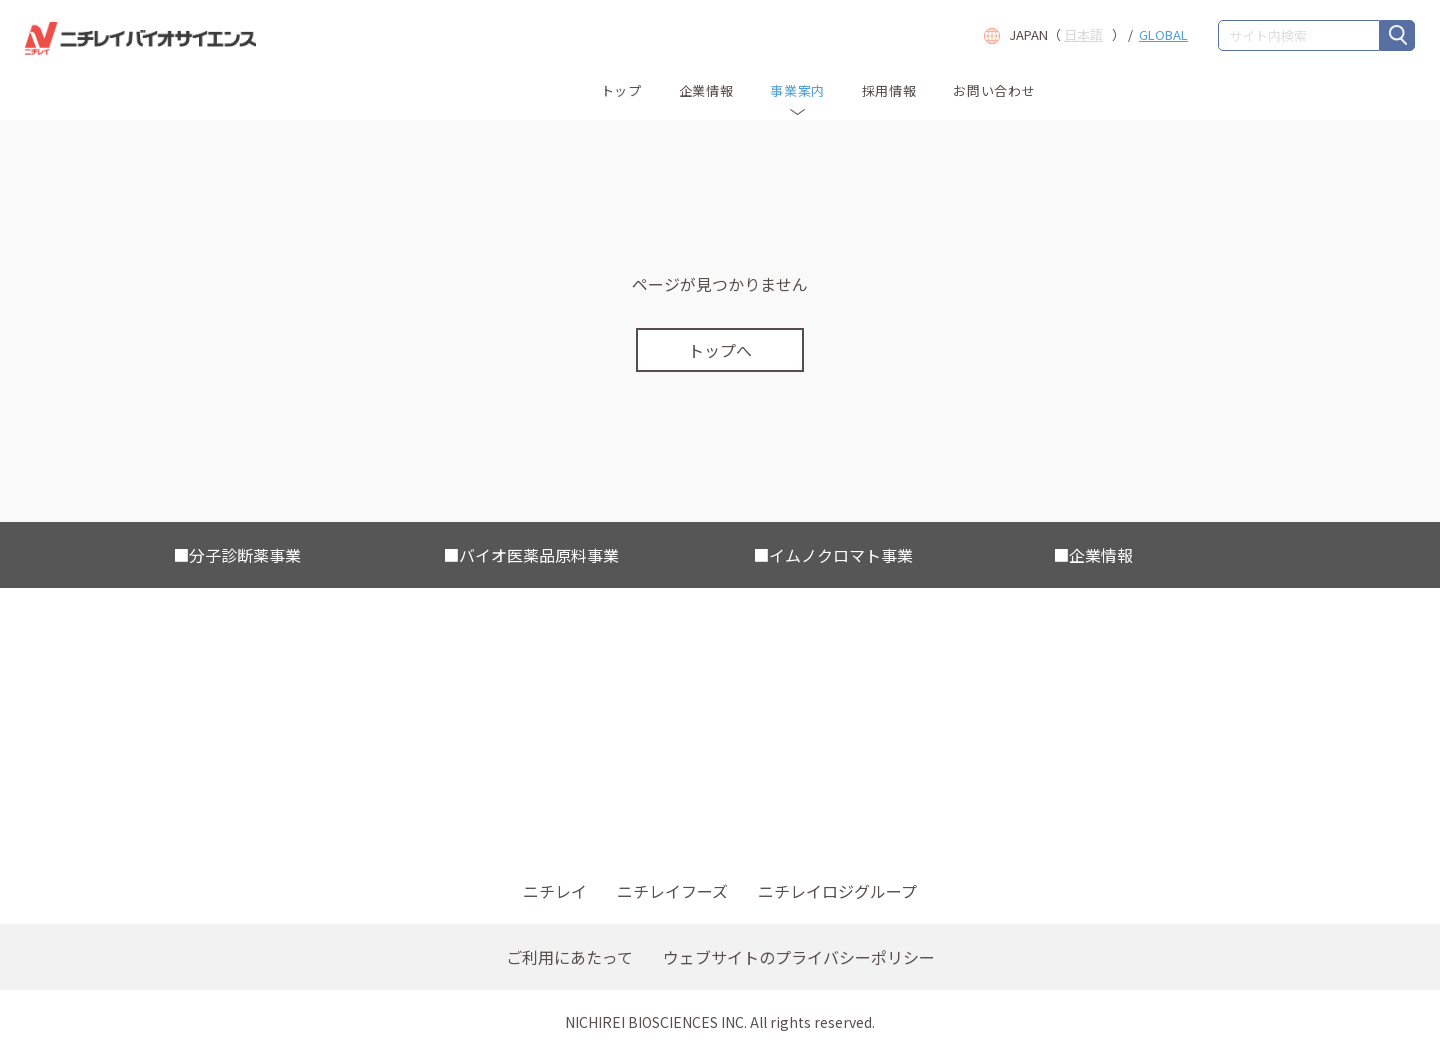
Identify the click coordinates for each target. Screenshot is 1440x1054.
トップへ (720, 350)
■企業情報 (1093, 555)
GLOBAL (1163, 34)
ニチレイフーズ (672, 891)
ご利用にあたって (569, 957)
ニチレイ (555, 891)
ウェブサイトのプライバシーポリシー (799, 957)
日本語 (1083, 34)
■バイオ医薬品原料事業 (531, 555)
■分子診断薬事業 (237, 555)
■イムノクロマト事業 (833, 555)
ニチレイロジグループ (837, 891)
